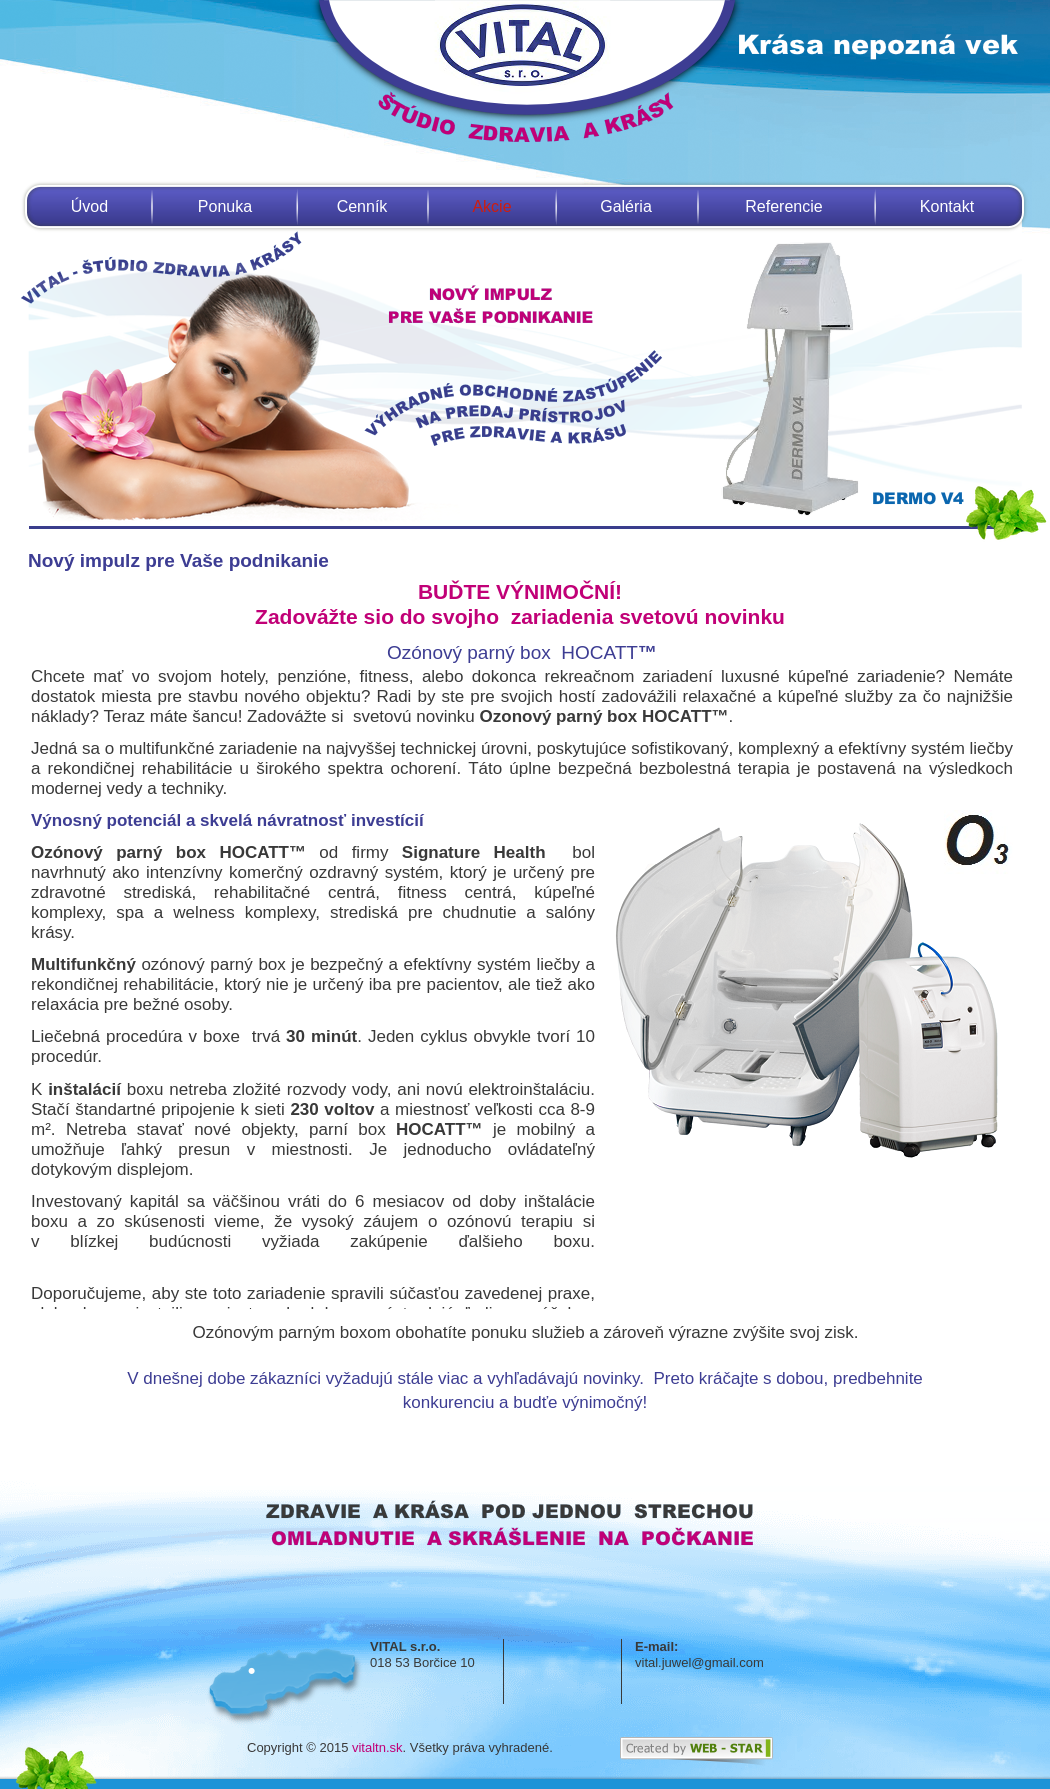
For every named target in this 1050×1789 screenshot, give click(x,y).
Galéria (626, 206)
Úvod (89, 206)
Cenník (362, 206)
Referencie (783, 206)
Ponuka (225, 206)
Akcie (491, 206)
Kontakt (947, 206)
